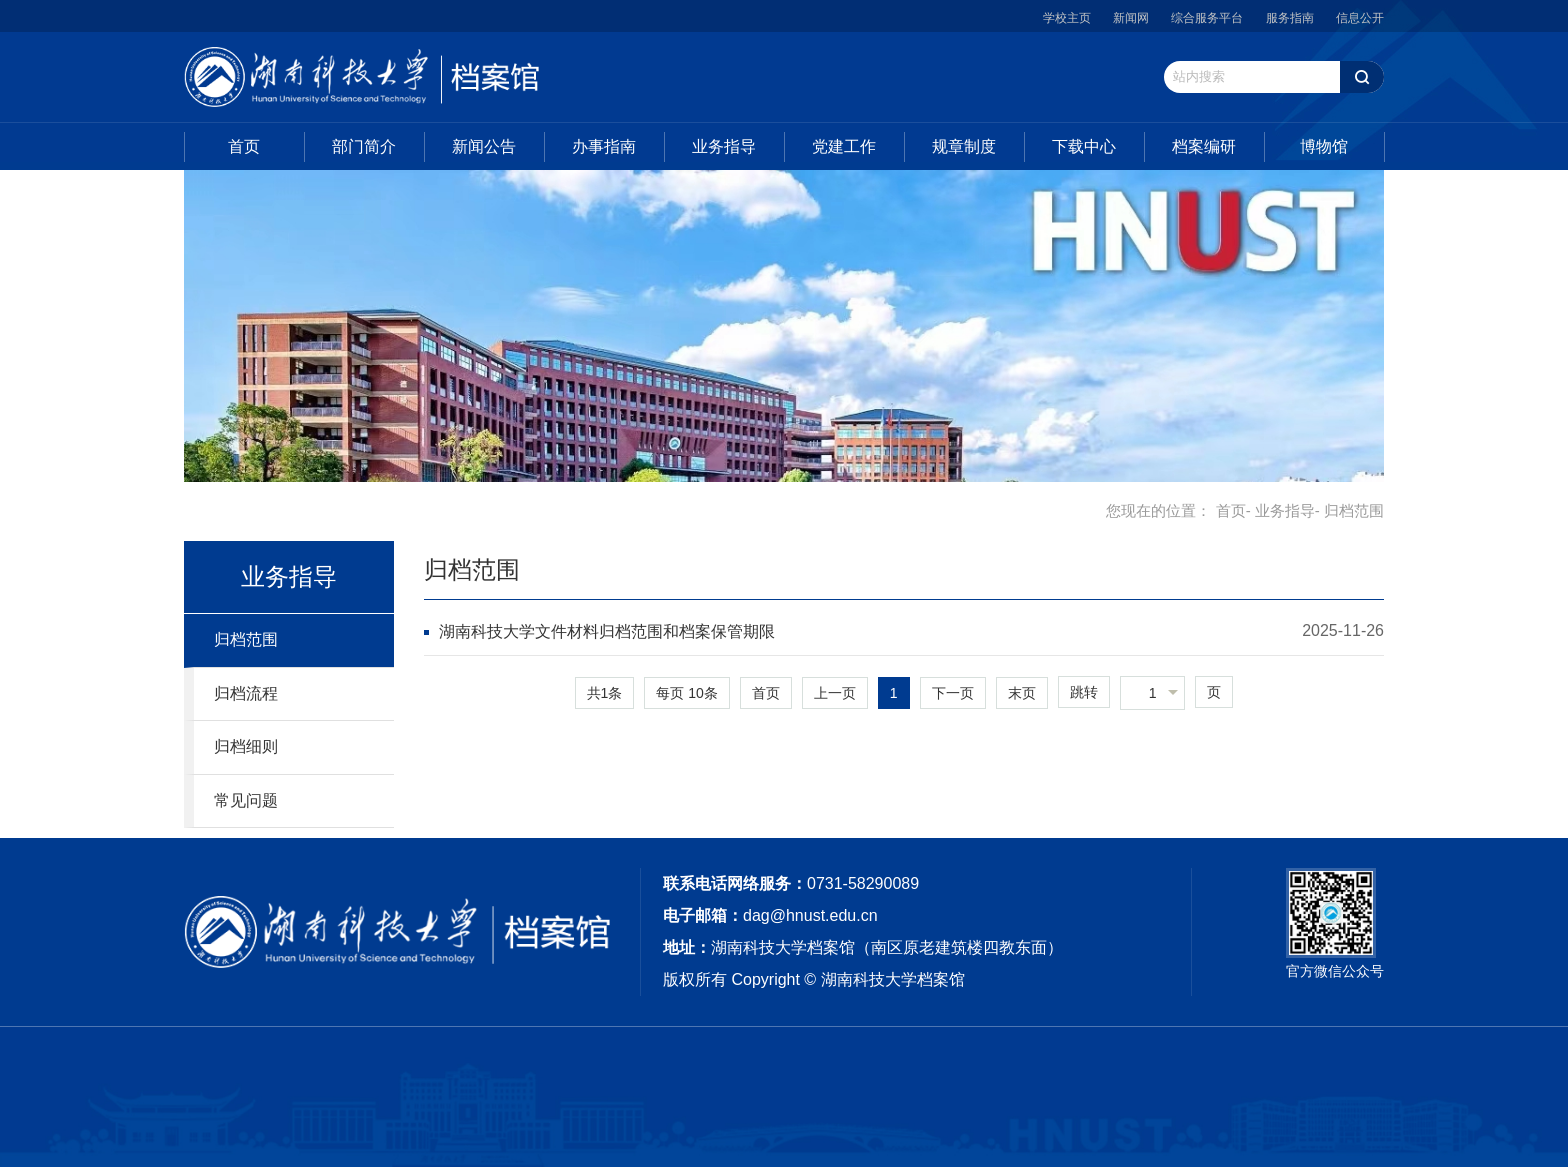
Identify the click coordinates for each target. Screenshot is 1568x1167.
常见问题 (246, 800)
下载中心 (1084, 146)
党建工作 (844, 146)
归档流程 (246, 693)
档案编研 (1204, 146)
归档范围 (246, 639)
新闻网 (1131, 18)
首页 (244, 146)
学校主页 (1067, 18)
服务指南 (1290, 18)
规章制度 (964, 146)
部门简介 (364, 146)
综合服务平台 (1207, 18)
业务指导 (724, 146)
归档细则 (246, 746)
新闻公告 (484, 146)
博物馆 (1324, 146)
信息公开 (1360, 18)
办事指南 (604, 146)
